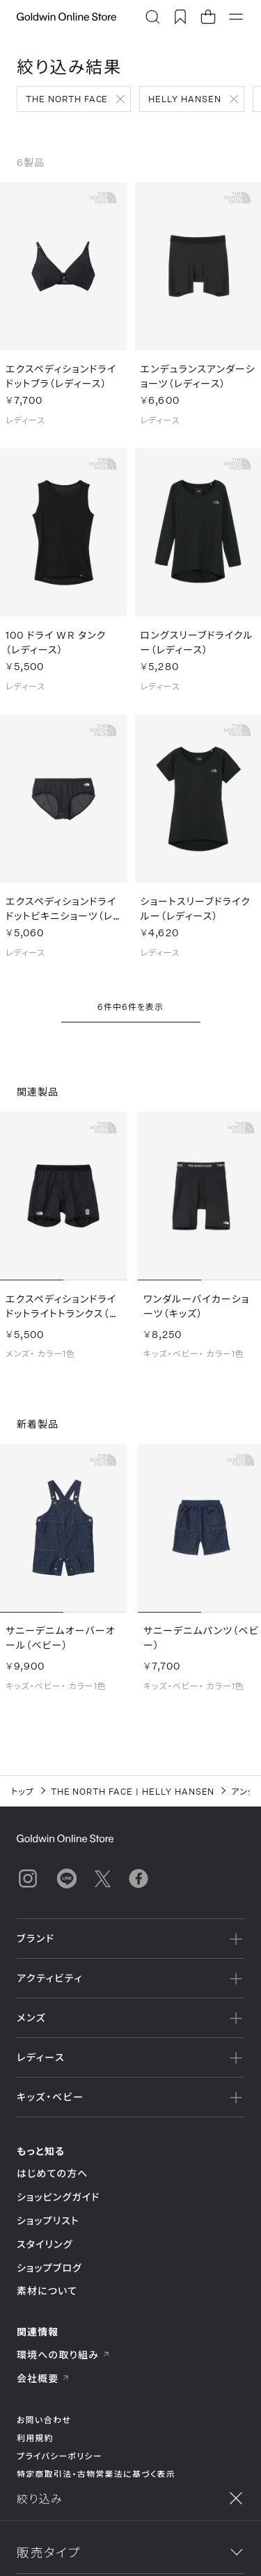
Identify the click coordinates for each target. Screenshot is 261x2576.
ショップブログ (49, 2267)
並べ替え (193, 2549)
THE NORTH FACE (67, 98)
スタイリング (44, 2244)
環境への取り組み (63, 2354)
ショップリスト (48, 2220)
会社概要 (43, 2378)
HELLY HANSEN (184, 98)
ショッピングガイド (58, 2196)
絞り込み (68, 2549)
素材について (47, 2290)
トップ (22, 1791)
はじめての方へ (52, 2173)
